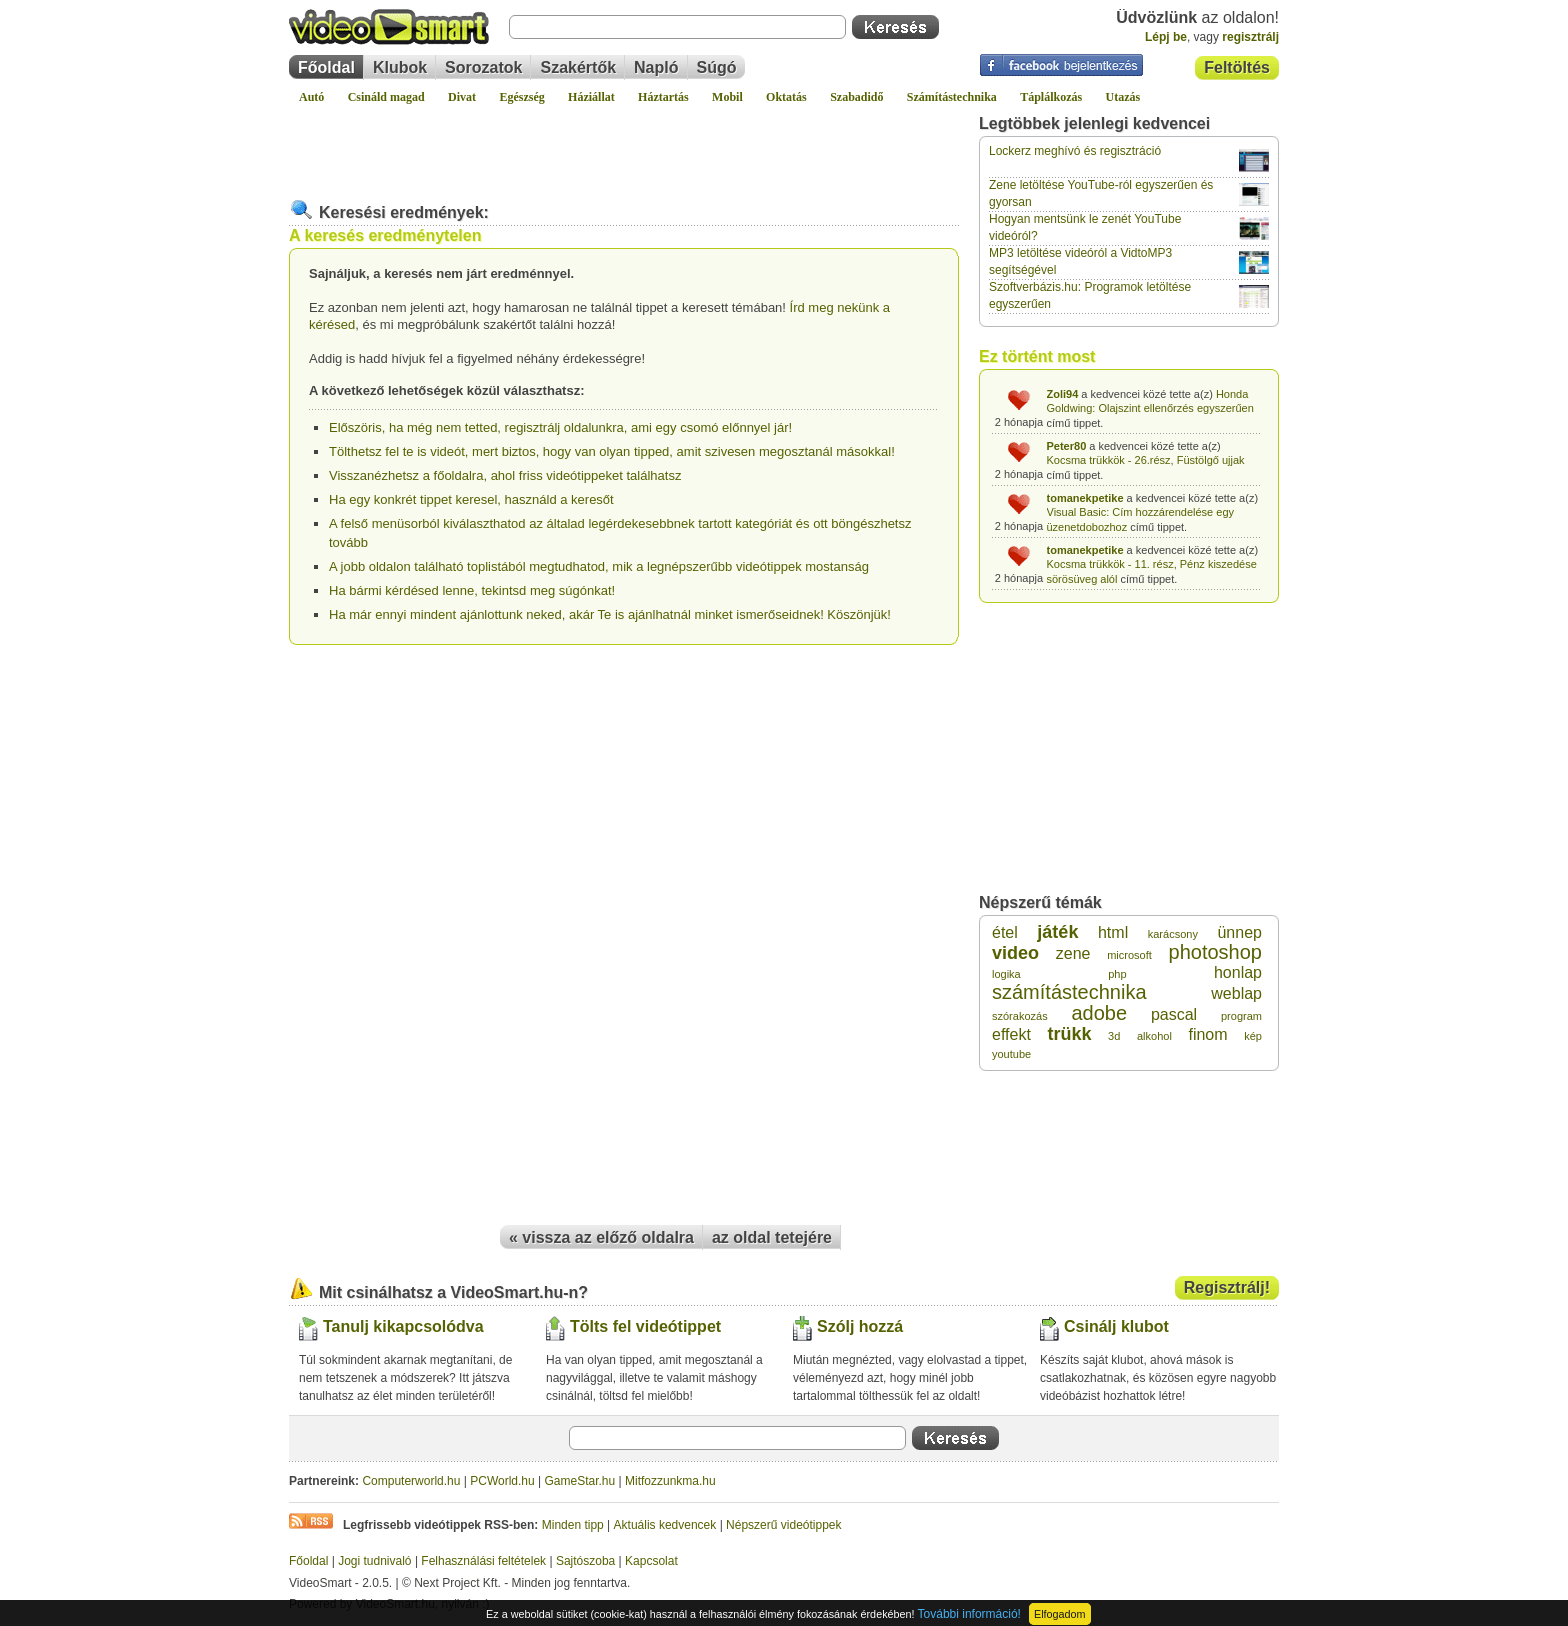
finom (1207, 1034)
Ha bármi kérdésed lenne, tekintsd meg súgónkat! (472, 590)
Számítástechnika (952, 97)
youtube (1011, 1054)
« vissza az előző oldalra (601, 1237)
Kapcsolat (651, 1561)
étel (1005, 932)
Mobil (727, 97)
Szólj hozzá (860, 1326)
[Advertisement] (624, 144)
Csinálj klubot (1116, 1326)
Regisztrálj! (1227, 1287)
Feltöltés (1237, 67)
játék (1057, 932)
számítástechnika (1069, 992)
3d (1114, 1036)
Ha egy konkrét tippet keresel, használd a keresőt (471, 499)
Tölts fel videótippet (645, 1326)
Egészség (521, 97)
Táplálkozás (1051, 97)
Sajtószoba (585, 1561)
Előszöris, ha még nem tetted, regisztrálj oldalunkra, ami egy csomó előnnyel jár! (560, 427)
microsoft (1129, 955)
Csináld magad (386, 97)
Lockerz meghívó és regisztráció (1075, 151)
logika (1006, 974)
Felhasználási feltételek (483, 1561)
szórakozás (1020, 1016)
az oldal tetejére (772, 1237)
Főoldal (326, 67)
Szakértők (578, 67)
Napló (656, 67)
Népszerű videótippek (783, 1525)
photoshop (1215, 952)
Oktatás (786, 97)
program (1241, 1016)
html (1113, 932)
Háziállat (591, 97)
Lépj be (1166, 37)
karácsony (1173, 934)
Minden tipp (573, 1525)
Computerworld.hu (411, 1481)
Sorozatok (483, 67)
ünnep (1239, 932)
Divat (462, 97)
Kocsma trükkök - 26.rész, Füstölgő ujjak (1146, 460)
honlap (1238, 972)
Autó (311, 97)
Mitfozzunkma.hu (670, 1481)
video (1015, 953)
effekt (1011, 1034)
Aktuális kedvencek (665, 1525)
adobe (1099, 1013)
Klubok (400, 67)
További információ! (969, 1614)
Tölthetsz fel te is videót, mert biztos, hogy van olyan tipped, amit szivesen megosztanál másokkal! (612, 451)
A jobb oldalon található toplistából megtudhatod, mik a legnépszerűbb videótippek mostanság (599, 566)
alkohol (1154, 1036)
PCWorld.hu (502, 1481)
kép (1253, 1036)
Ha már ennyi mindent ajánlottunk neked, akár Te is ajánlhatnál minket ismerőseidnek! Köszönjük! (610, 614)
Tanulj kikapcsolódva (403, 1326)
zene (1073, 953)
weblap (1236, 993)
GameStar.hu (580, 1481)
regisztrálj (1250, 37)
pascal (1174, 1014)
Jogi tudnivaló (374, 1561)
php (1117, 974)
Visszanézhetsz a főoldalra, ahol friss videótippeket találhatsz (505, 475)
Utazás (1123, 97)
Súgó (717, 67)
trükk (1069, 1034)
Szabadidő (856, 97)
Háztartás (663, 97)
